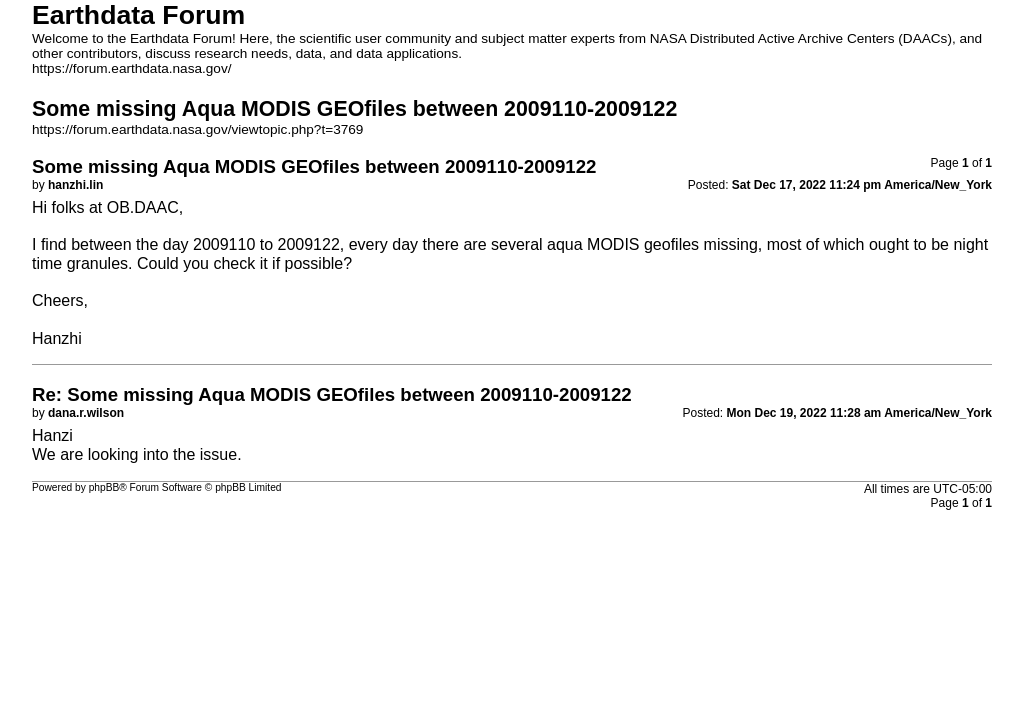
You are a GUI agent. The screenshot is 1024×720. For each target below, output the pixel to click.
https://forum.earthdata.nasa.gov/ (132, 68)
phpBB (104, 487)
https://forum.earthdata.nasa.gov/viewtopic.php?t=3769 (197, 129)
